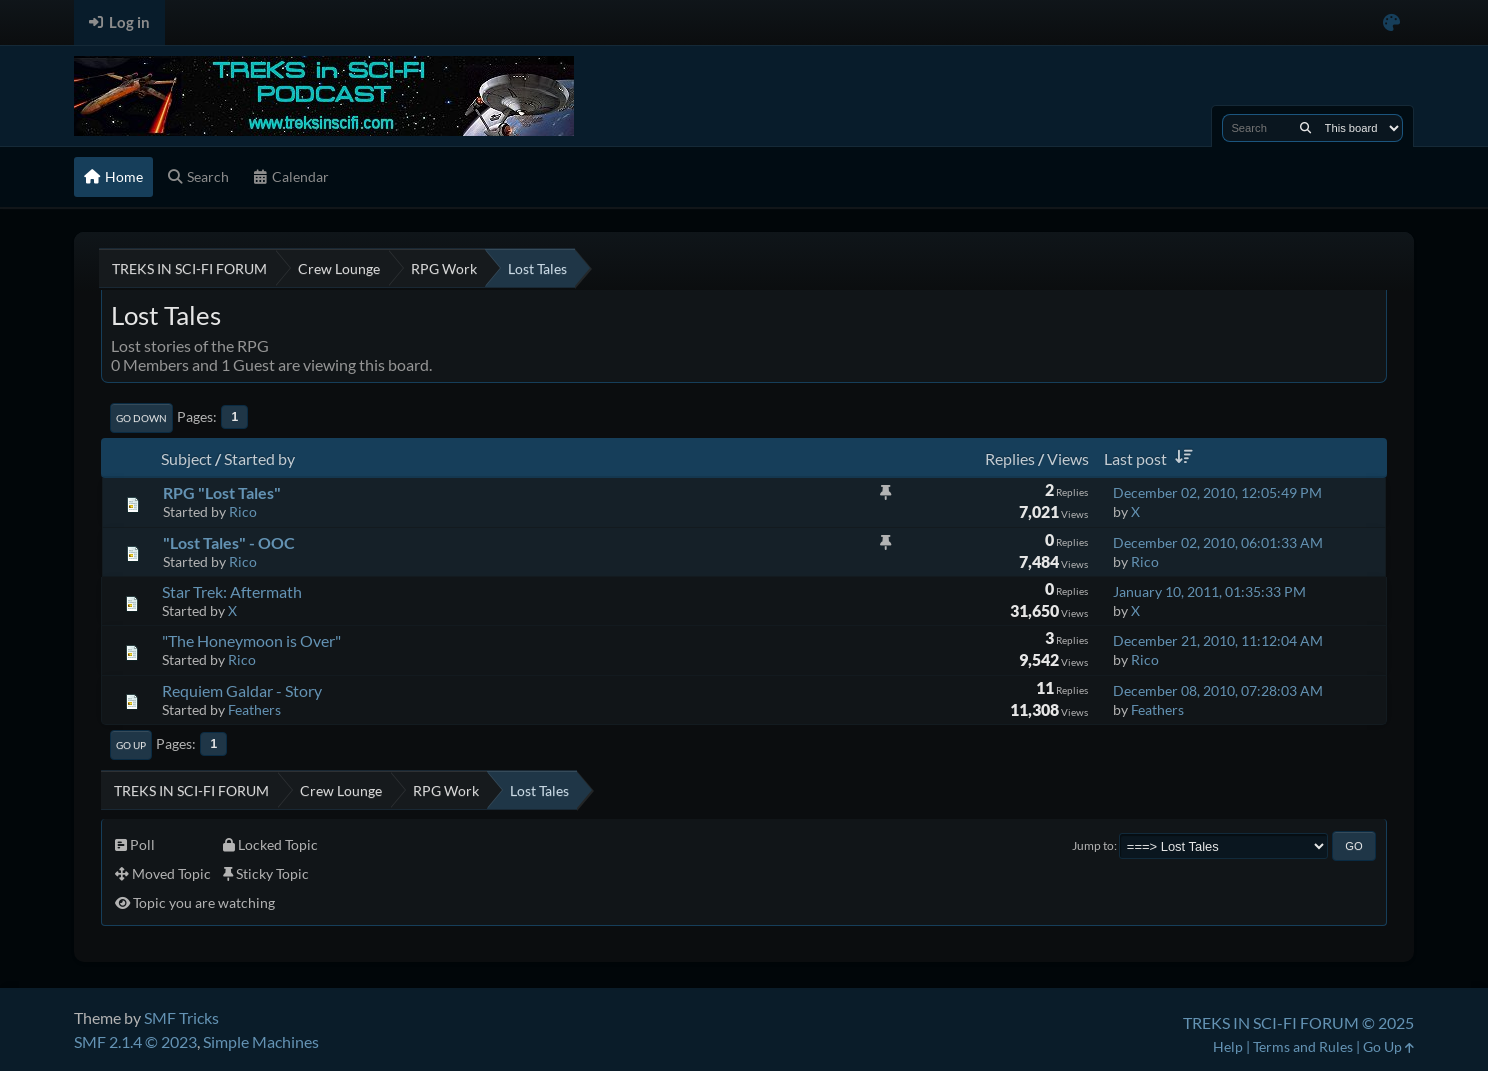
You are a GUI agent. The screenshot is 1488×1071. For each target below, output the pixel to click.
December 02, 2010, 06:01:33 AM (1218, 542)
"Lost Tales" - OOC (229, 542)
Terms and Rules (1303, 1046)
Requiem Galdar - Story (242, 690)
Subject (186, 458)
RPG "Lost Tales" (222, 492)
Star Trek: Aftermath (232, 591)
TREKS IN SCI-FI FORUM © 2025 (1298, 1022)
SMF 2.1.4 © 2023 (135, 1041)
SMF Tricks (181, 1017)
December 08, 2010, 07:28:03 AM (1218, 690)
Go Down (141, 418)
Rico (243, 511)
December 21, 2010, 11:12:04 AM (1218, 640)
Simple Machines (261, 1041)
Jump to (1093, 845)
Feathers (254, 709)
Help (1228, 1046)
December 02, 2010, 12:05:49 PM (1217, 492)
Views (1068, 458)
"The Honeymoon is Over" (251, 640)
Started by (259, 458)
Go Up (131, 745)
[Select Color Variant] (1391, 22)
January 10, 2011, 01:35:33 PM (1209, 591)
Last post (1152, 458)
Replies (1010, 458)
